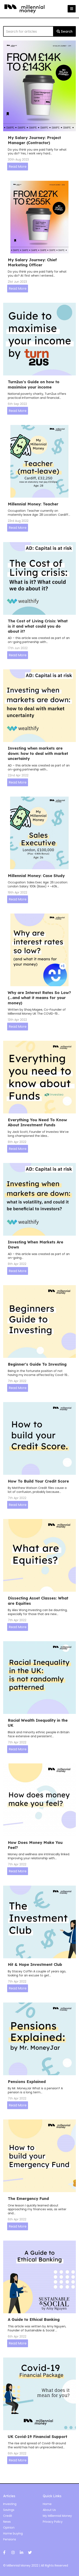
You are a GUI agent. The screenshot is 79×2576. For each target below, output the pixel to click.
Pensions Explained (27, 2081)
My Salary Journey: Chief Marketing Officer (32, 262)
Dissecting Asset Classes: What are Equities (38, 1601)
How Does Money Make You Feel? (35, 1845)
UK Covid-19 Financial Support (37, 2436)
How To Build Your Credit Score (38, 1481)
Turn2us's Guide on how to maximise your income (33, 384)
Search (64, 31)
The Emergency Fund (28, 2198)
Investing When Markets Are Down (35, 1245)
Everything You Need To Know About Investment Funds (37, 1122)
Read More (18, 166)
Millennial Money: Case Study (36, 875)
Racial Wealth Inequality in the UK (38, 1723)
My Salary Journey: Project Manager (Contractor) (34, 140)
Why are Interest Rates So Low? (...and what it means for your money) (39, 997)
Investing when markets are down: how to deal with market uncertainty (38, 753)
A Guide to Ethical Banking (34, 2319)
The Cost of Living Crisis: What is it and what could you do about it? (38, 626)
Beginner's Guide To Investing (37, 1364)
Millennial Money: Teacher (33, 504)
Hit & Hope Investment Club (35, 1964)
